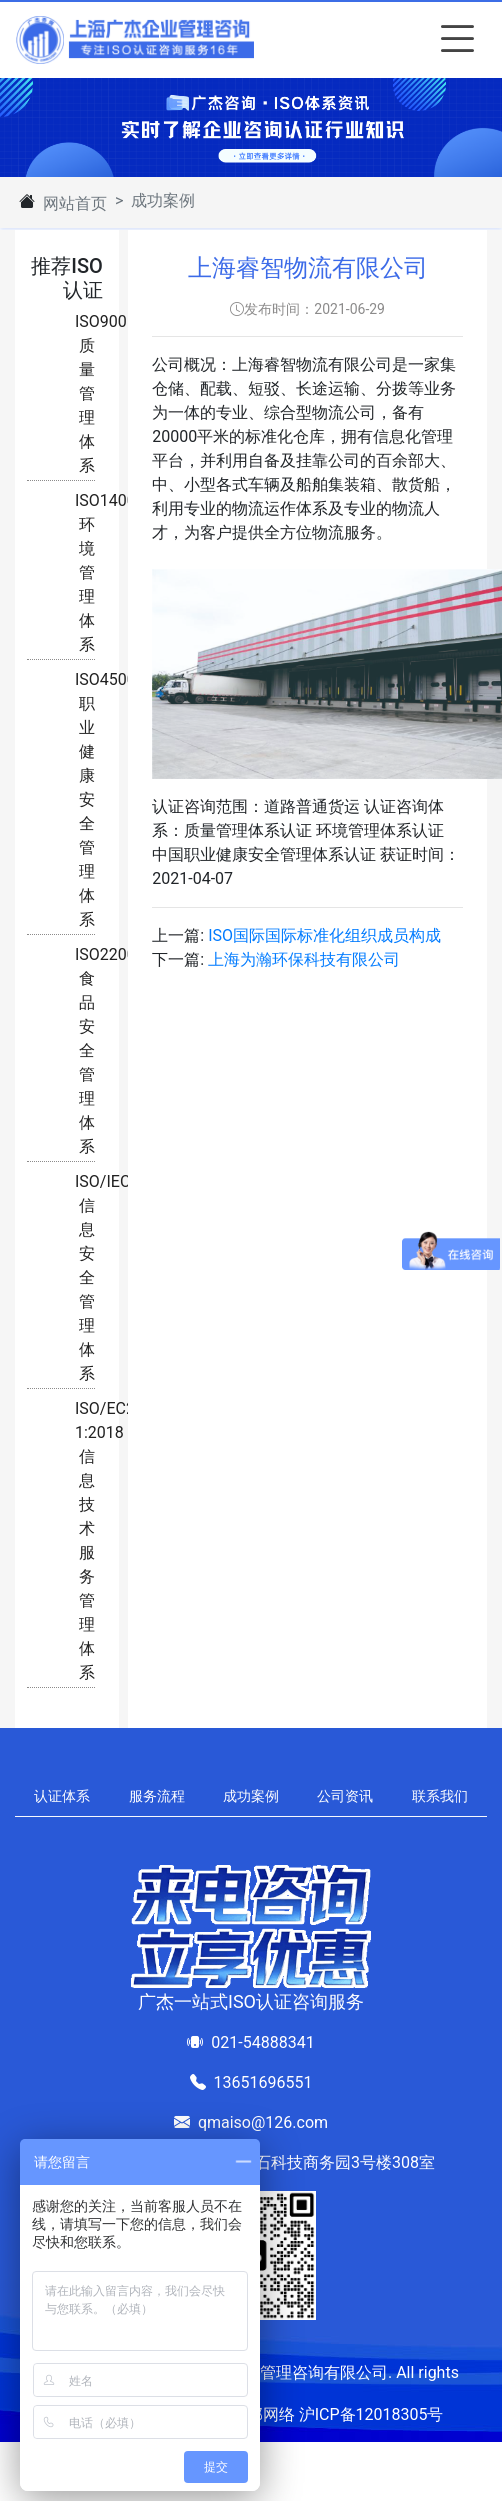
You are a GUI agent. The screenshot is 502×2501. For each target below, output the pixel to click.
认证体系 (62, 1796)
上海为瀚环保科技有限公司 (304, 959)
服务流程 (157, 1796)
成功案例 (251, 1796)
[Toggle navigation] (453, 40)
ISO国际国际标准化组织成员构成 (324, 935)
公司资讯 (345, 1796)
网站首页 (75, 203)
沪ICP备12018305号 (371, 2414)
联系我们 (440, 1796)
